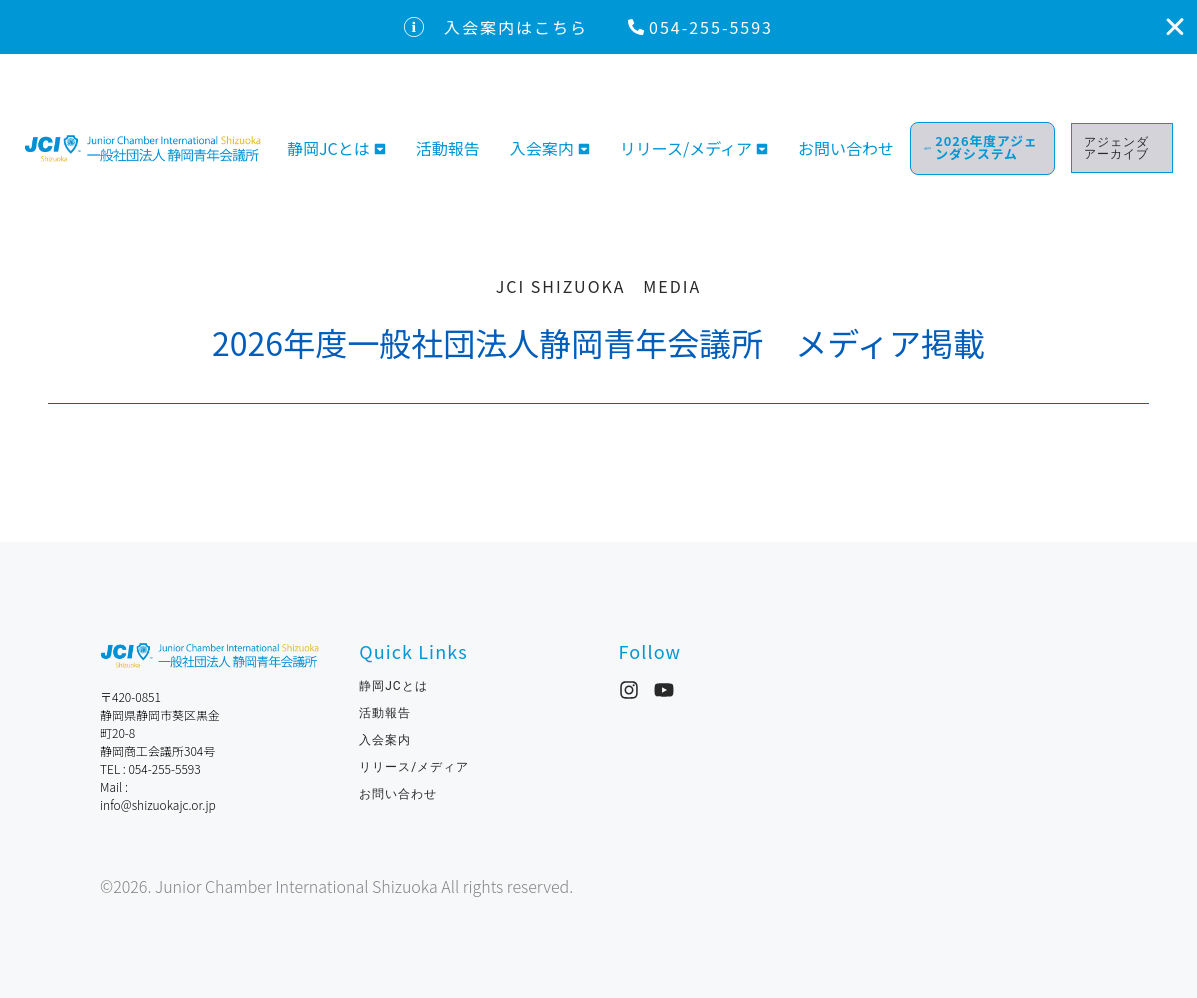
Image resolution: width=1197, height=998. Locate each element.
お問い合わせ (854, 146)
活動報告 (448, 146)
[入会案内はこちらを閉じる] (1175, 27)
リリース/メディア (686, 146)
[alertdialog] (598, 27)
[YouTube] (664, 690)
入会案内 (542, 146)
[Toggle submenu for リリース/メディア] (760, 146)
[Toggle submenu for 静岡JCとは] (378, 146)
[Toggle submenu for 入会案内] (582, 146)
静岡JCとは (328, 146)
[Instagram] (629, 690)
